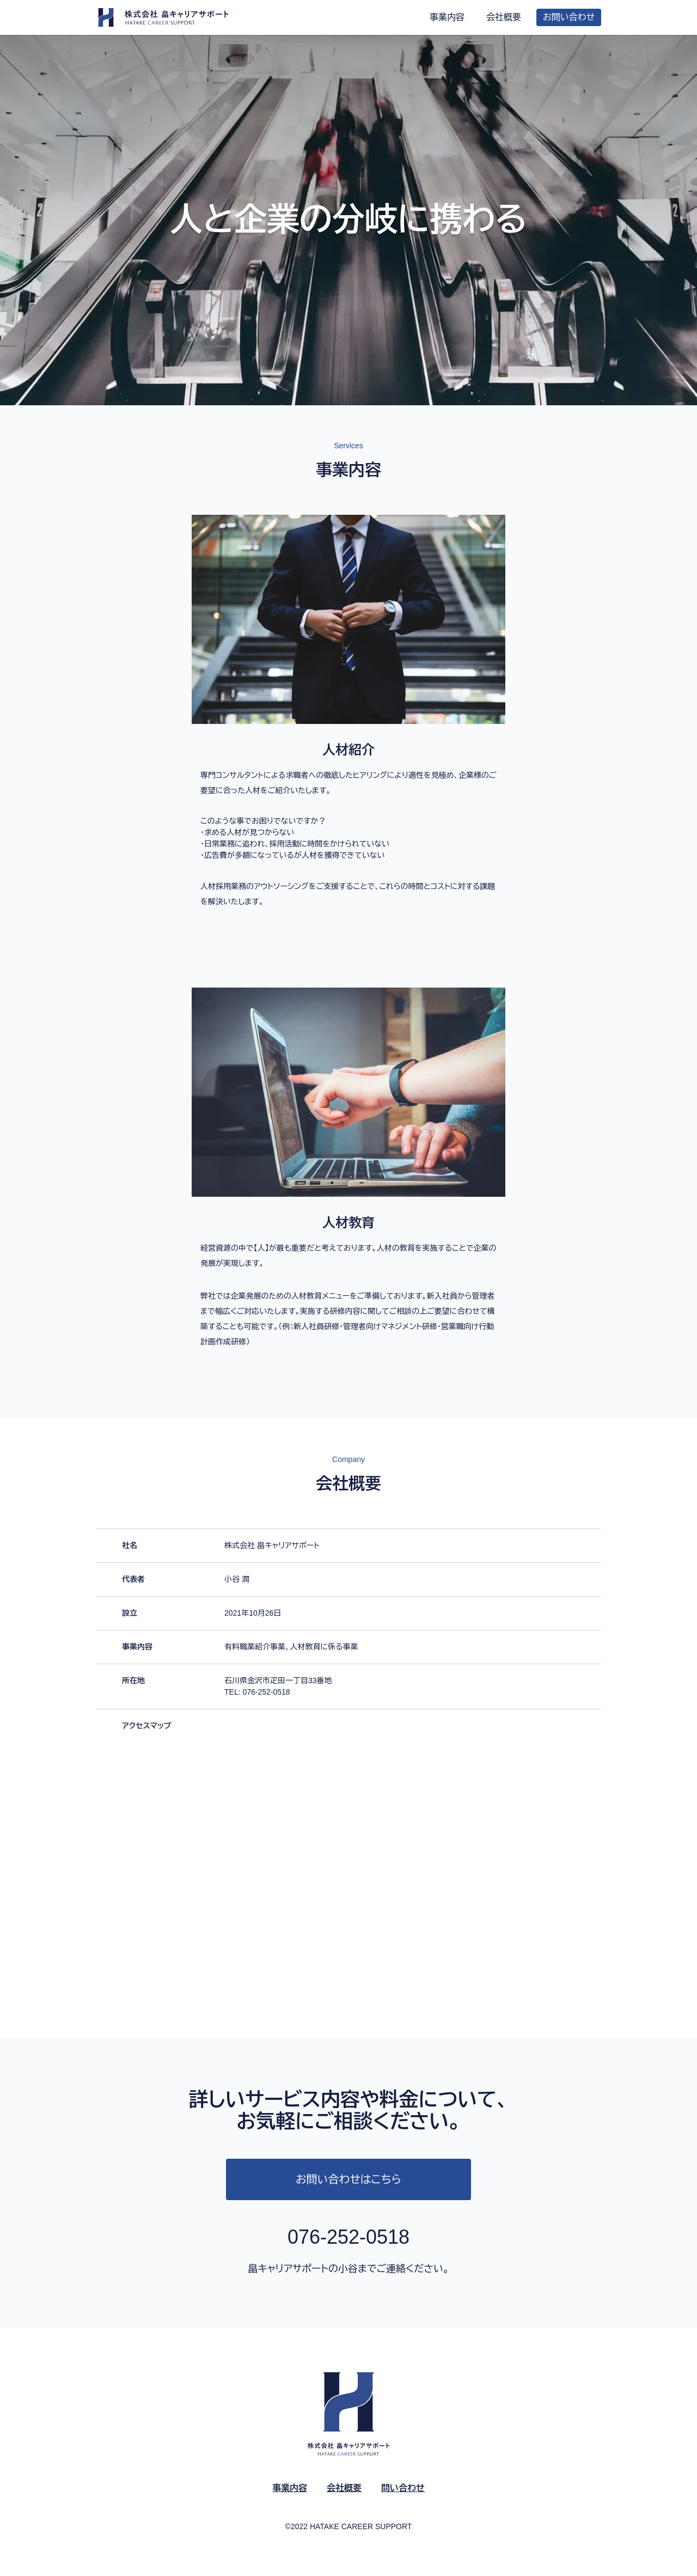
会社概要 (503, 17)
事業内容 (447, 17)
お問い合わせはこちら (348, 2179)
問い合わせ (403, 2488)
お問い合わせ (569, 17)
